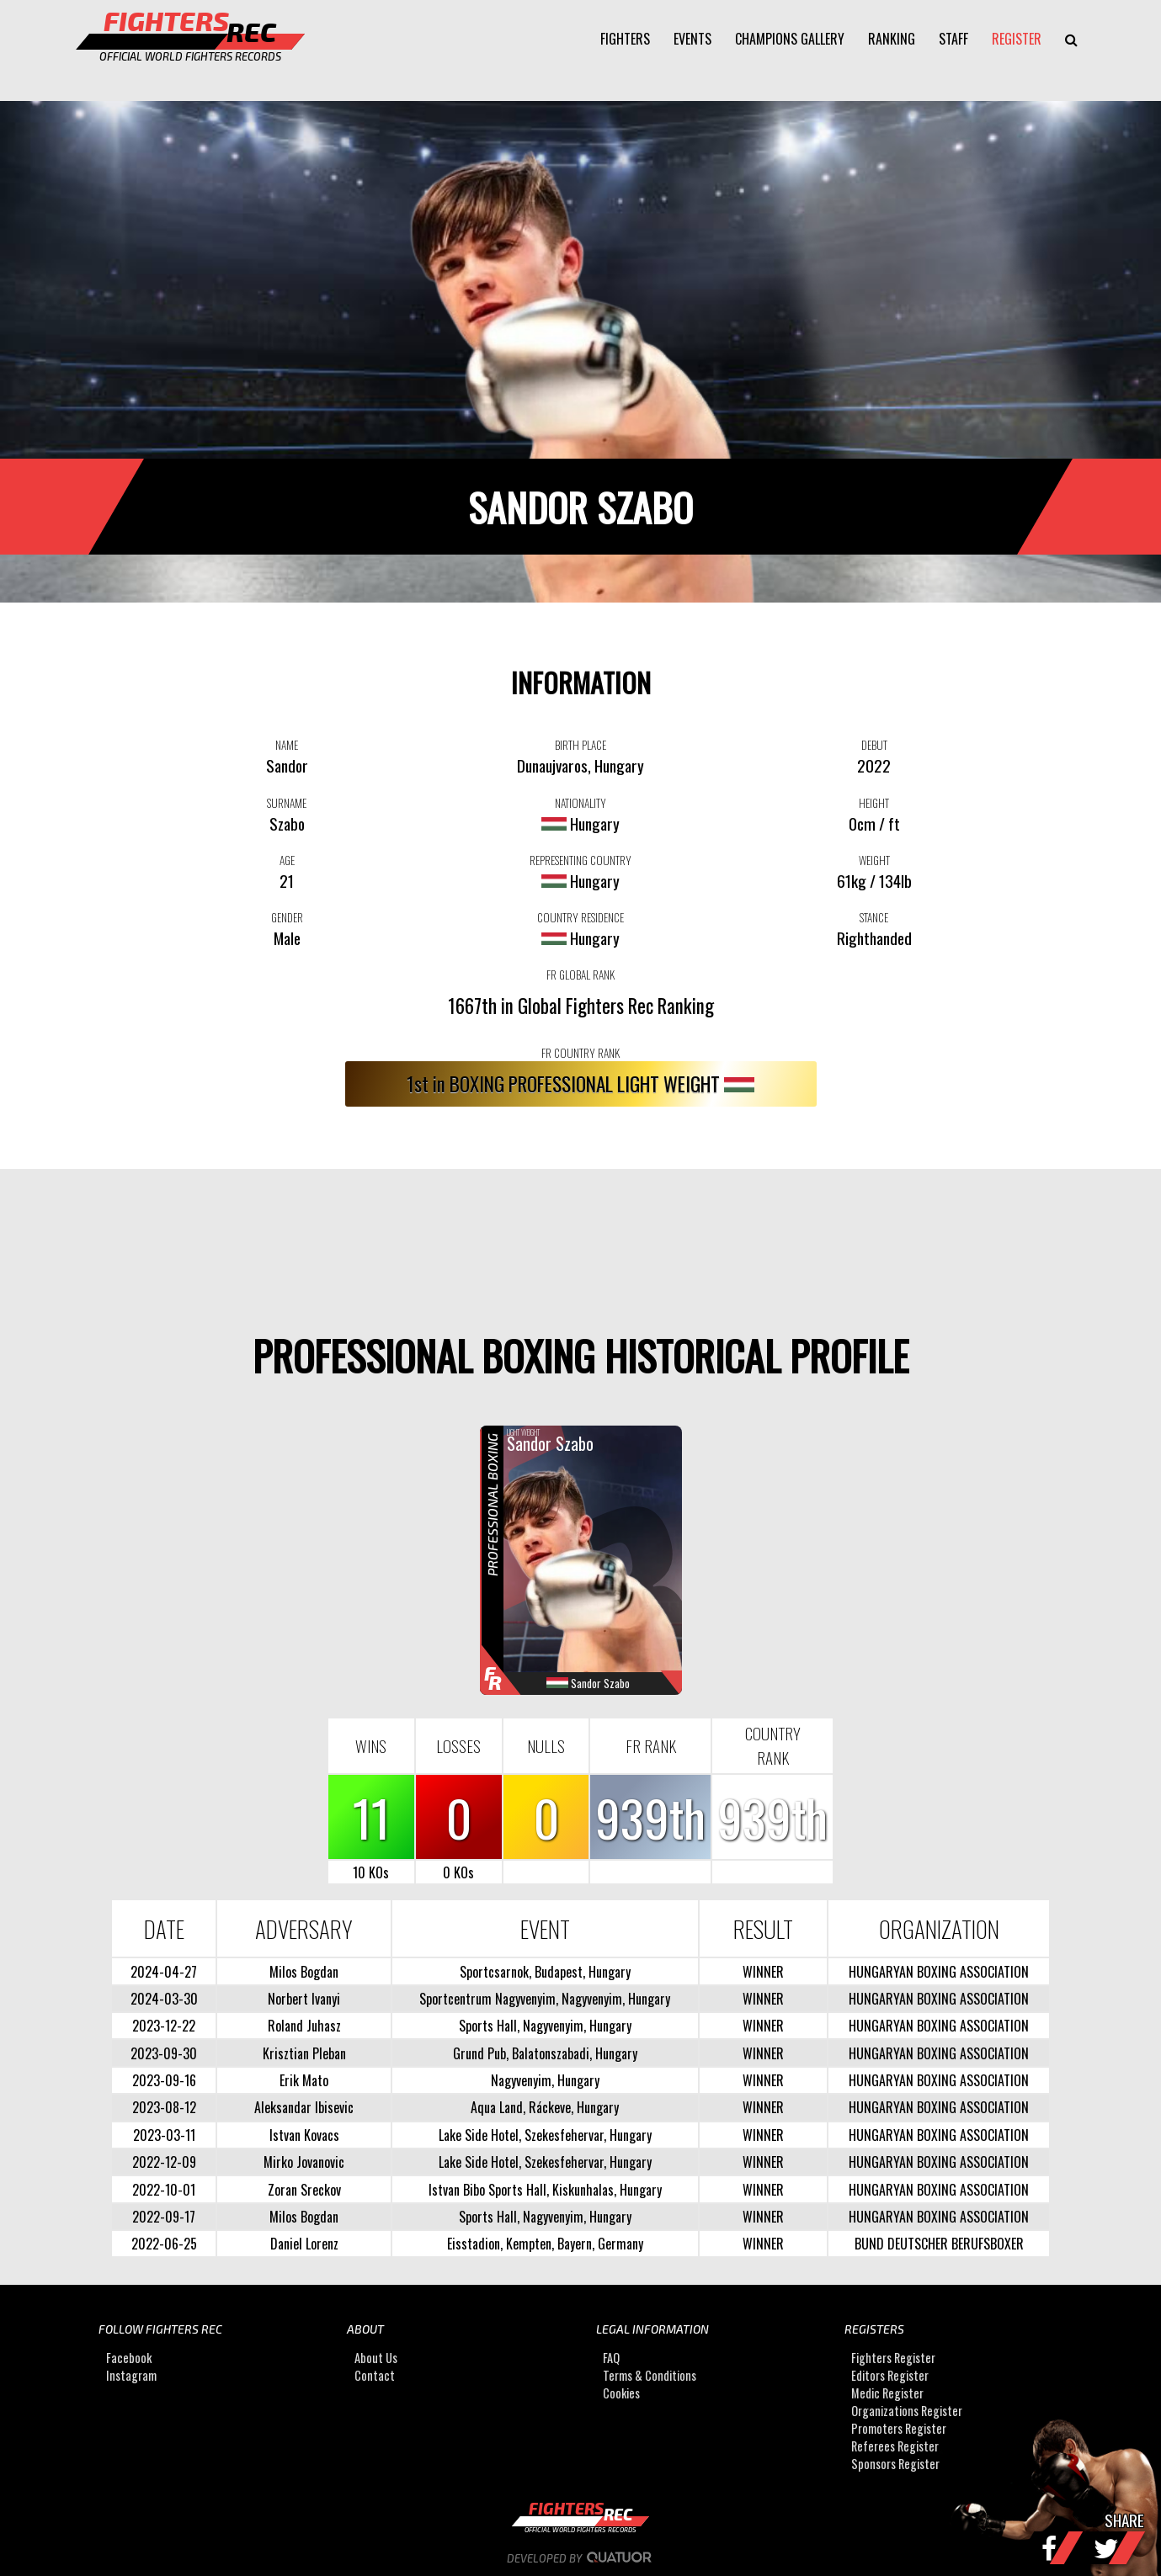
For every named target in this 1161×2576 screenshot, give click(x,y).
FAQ (611, 2358)
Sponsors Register (895, 2464)
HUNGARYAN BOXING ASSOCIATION (939, 1972)
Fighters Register (893, 2358)
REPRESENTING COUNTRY (580, 860)
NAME (286, 744)
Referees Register (895, 2446)
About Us (375, 2358)
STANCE (874, 917)
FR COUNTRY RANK (580, 1052)
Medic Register (887, 2393)
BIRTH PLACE (580, 744)
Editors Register (890, 2375)
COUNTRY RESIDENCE (580, 917)
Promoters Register (898, 2428)
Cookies (621, 2393)
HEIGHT (874, 802)
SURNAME (286, 802)
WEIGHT (874, 860)
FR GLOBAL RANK (580, 974)
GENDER (287, 917)
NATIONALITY (580, 802)
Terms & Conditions (649, 2375)
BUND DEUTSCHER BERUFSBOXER (939, 2243)
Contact (374, 2375)
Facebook (129, 2358)
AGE (287, 860)
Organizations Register (906, 2411)
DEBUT (874, 744)
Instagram (131, 2375)
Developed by (580, 2558)
